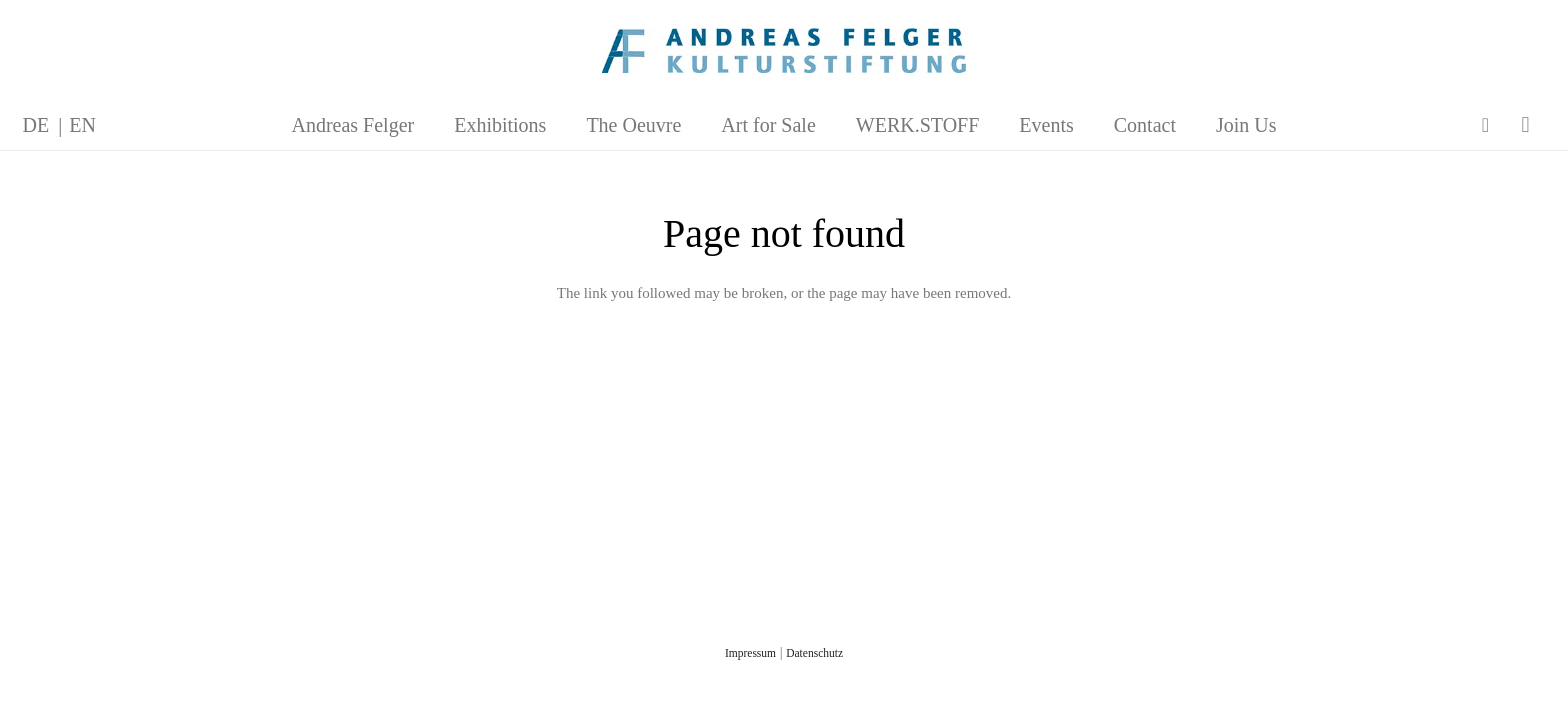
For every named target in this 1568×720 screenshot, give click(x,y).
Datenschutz (814, 653)
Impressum (750, 653)
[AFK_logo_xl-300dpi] (784, 50)
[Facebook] (1486, 125)
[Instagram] (1526, 125)
